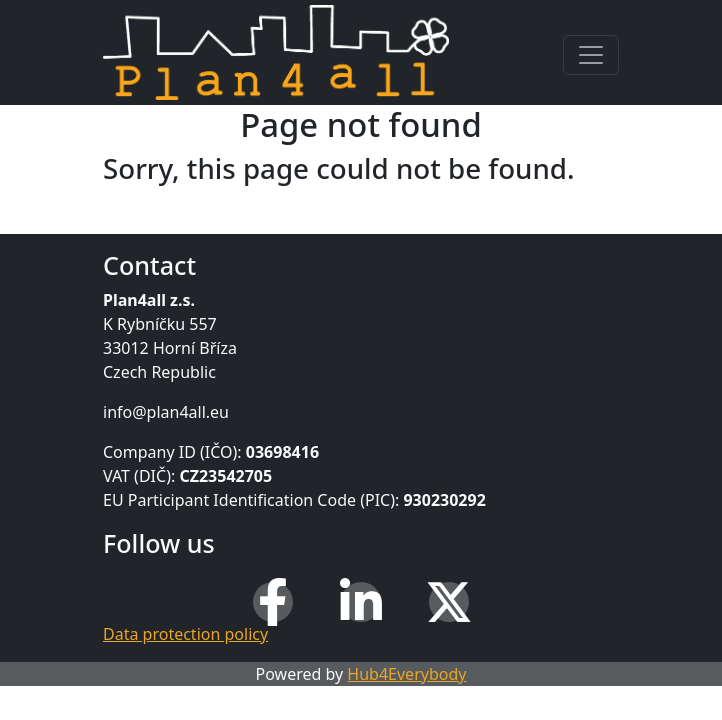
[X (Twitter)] (449, 602)
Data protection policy (185, 634)
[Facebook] (273, 602)
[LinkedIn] (361, 602)
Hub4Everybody (406, 674)
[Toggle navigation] (591, 55)
